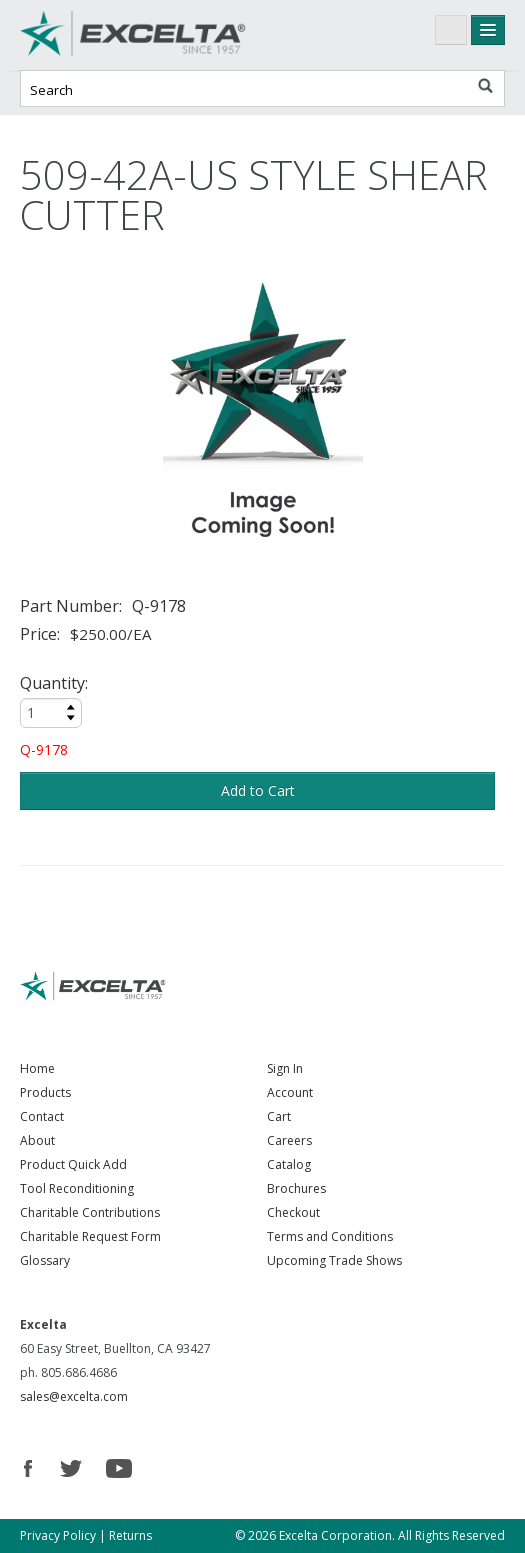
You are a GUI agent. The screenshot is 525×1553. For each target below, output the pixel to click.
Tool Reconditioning (77, 1188)
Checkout (293, 1212)
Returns (130, 1535)
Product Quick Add (73, 1164)
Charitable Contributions (90, 1212)
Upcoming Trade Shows (334, 1260)
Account (290, 1092)
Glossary (45, 1260)
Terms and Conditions (330, 1236)
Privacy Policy (58, 1535)
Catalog (289, 1164)
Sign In (285, 1068)
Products (45, 1092)
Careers (289, 1140)
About (37, 1140)
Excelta (170, 35)
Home (37, 1068)
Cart (279, 1116)
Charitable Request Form (90, 1236)
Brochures (296, 1188)
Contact (42, 1116)
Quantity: (54, 683)
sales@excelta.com (74, 1396)
